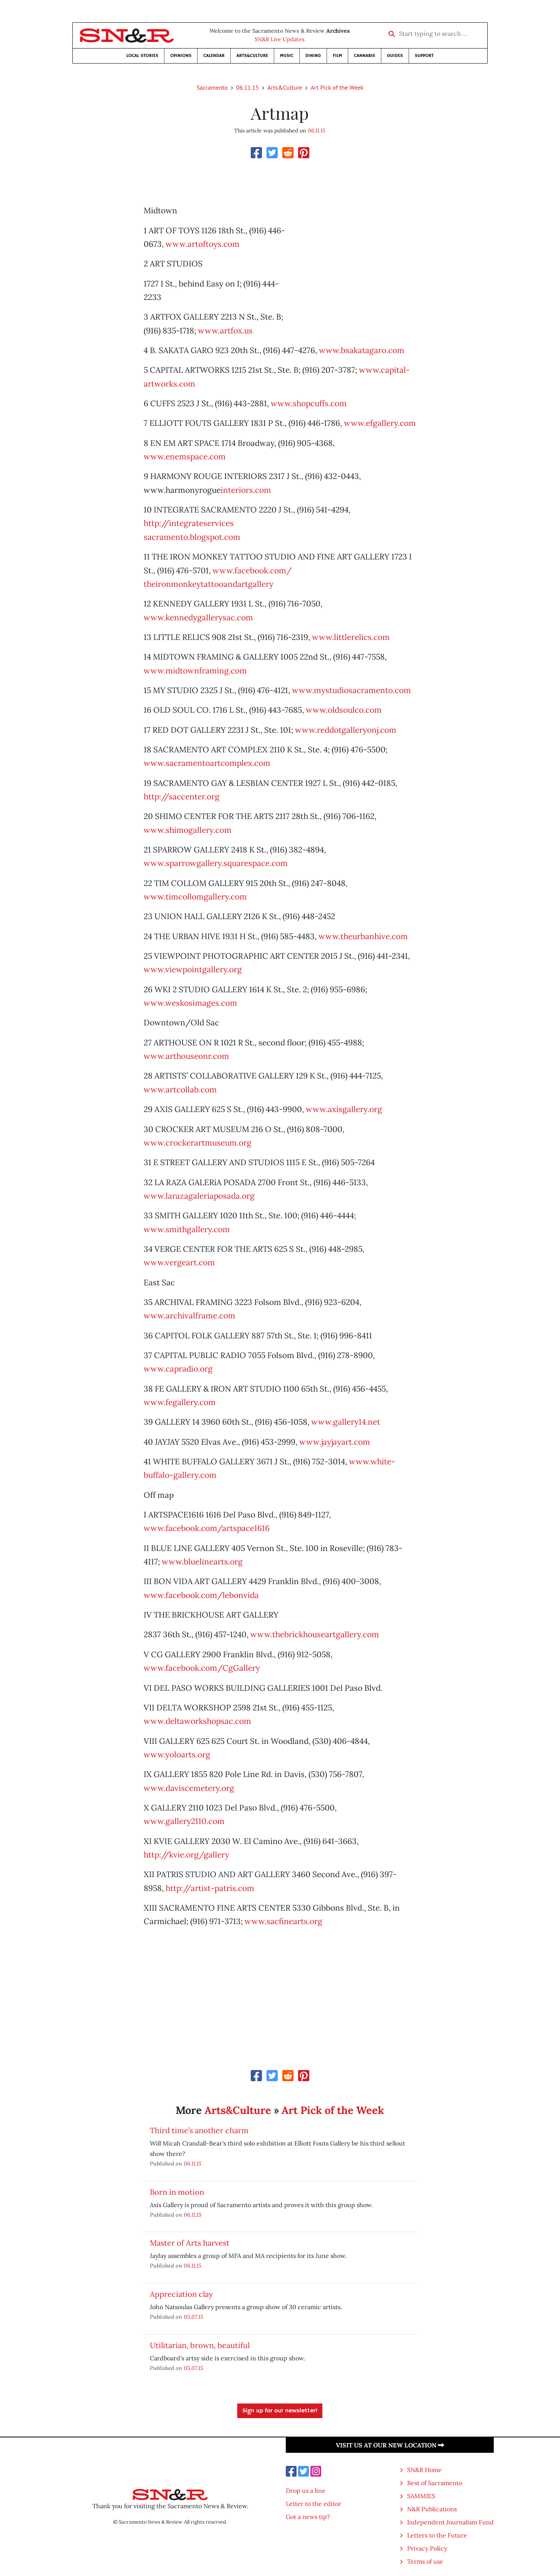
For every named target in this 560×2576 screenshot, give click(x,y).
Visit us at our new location (390, 2445)
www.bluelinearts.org (202, 1561)
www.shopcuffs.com (309, 403)
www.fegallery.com (180, 1402)
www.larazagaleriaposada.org (199, 1196)
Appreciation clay (181, 2294)
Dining (313, 56)
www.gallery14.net (345, 1422)
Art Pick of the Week (336, 87)
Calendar (214, 56)
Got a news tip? (308, 2517)
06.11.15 (247, 87)
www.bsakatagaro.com (361, 350)
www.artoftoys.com (203, 244)
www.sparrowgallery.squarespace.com (216, 863)
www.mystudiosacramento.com (351, 690)
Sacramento (212, 87)
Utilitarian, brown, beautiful (200, 2345)
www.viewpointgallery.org (193, 969)
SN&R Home (424, 2470)
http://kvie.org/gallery (186, 1854)
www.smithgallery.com (187, 1229)
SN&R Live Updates (280, 39)
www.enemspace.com (185, 456)
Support (424, 56)
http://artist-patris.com (210, 1888)
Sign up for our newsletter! (279, 2411)
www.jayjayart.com (334, 1442)
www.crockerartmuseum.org (197, 1142)
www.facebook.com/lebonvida (201, 1595)
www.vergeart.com (179, 1262)
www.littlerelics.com (351, 637)
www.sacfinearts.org (283, 1921)
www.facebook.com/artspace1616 (207, 1528)
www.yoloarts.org (177, 1754)
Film (337, 56)
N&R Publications (432, 2509)
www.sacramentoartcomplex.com (207, 763)
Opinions (180, 56)
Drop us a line (305, 2490)
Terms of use (425, 2561)
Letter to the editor (313, 2503)
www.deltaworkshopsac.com (197, 1721)
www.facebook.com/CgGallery (202, 1668)
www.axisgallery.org (344, 1109)
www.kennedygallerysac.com (198, 617)
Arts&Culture (252, 56)
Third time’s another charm (199, 2130)
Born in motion (177, 2192)
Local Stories (142, 56)
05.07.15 (193, 2316)
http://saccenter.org (182, 796)
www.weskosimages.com (190, 1003)
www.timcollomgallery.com (195, 896)
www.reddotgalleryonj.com (345, 730)
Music (286, 56)
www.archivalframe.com (189, 1315)
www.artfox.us (225, 330)
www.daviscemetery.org (189, 1788)
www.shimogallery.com (187, 830)
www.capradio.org (178, 1368)
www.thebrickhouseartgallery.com (314, 1634)
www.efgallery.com (380, 423)
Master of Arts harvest (190, 2243)
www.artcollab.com (180, 1089)
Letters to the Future (437, 2535)
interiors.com (246, 490)
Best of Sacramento (434, 2483)
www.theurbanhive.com (363, 936)
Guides (395, 56)
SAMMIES (421, 2496)
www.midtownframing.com (195, 670)
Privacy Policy (427, 2548)
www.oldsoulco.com (344, 710)
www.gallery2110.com (184, 1821)
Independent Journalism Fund (450, 2522)
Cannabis (364, 56)
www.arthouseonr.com (186, 1056)
